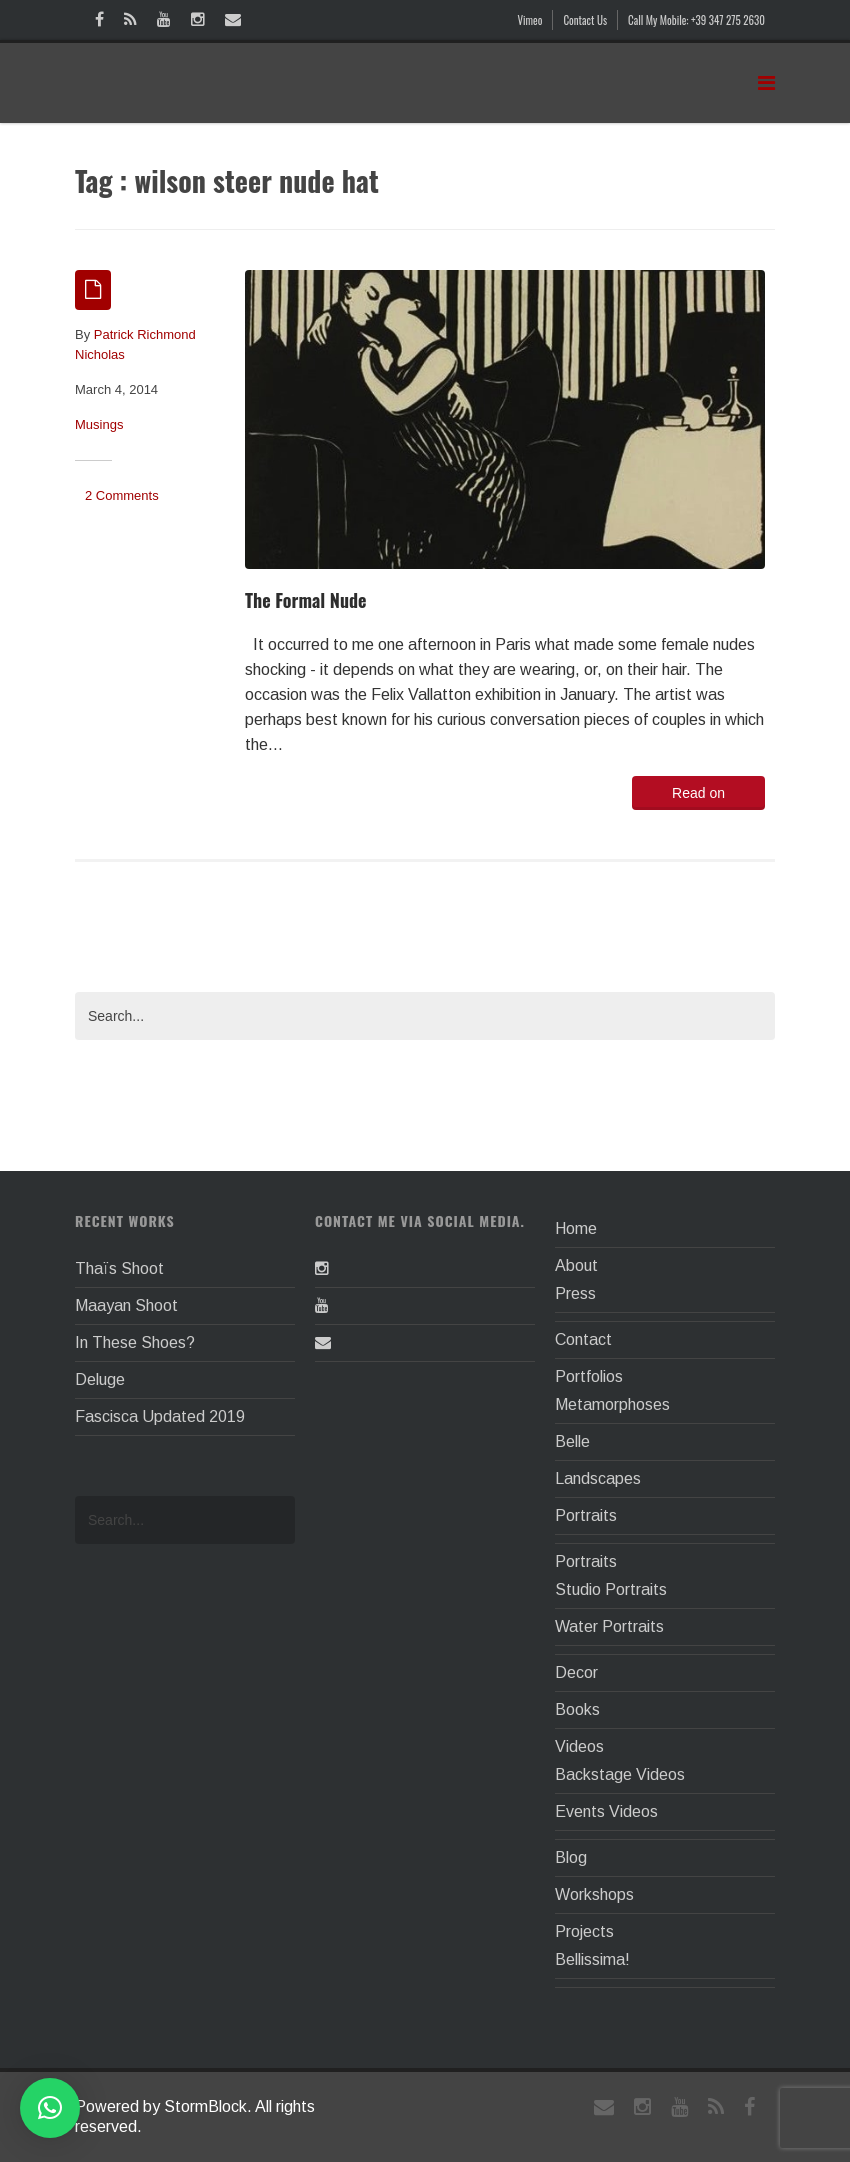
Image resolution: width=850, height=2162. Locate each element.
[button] (50, 2108)
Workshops (594, 1894)
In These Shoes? (135, 1342)
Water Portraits (609, 1626)
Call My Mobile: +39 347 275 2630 (696, 20)
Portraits (586, 1515)
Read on (698, 793)
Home (576, 1228)
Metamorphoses (612, 1404)
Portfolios (589, 1376)
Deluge (100, 1379)
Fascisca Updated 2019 (160, 1416)
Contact (583, 1339)
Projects (584, 1931)
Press (575, 1293)
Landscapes (598, 1478)
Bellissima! (592, 1959)
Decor (576, 1672)
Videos (579, 1746)
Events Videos (606, 1811)
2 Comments (122, 495)
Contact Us (585, 20)
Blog (571, 1857)
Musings (99, 424)
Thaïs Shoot (119, 1268)
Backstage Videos (620, 1774)
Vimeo (530, 20)
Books (577, 1709)
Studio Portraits (611, 1589)
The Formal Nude (306, 600)
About (576, 1265)
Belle (572, 1441)
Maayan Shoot (126, 1305)
